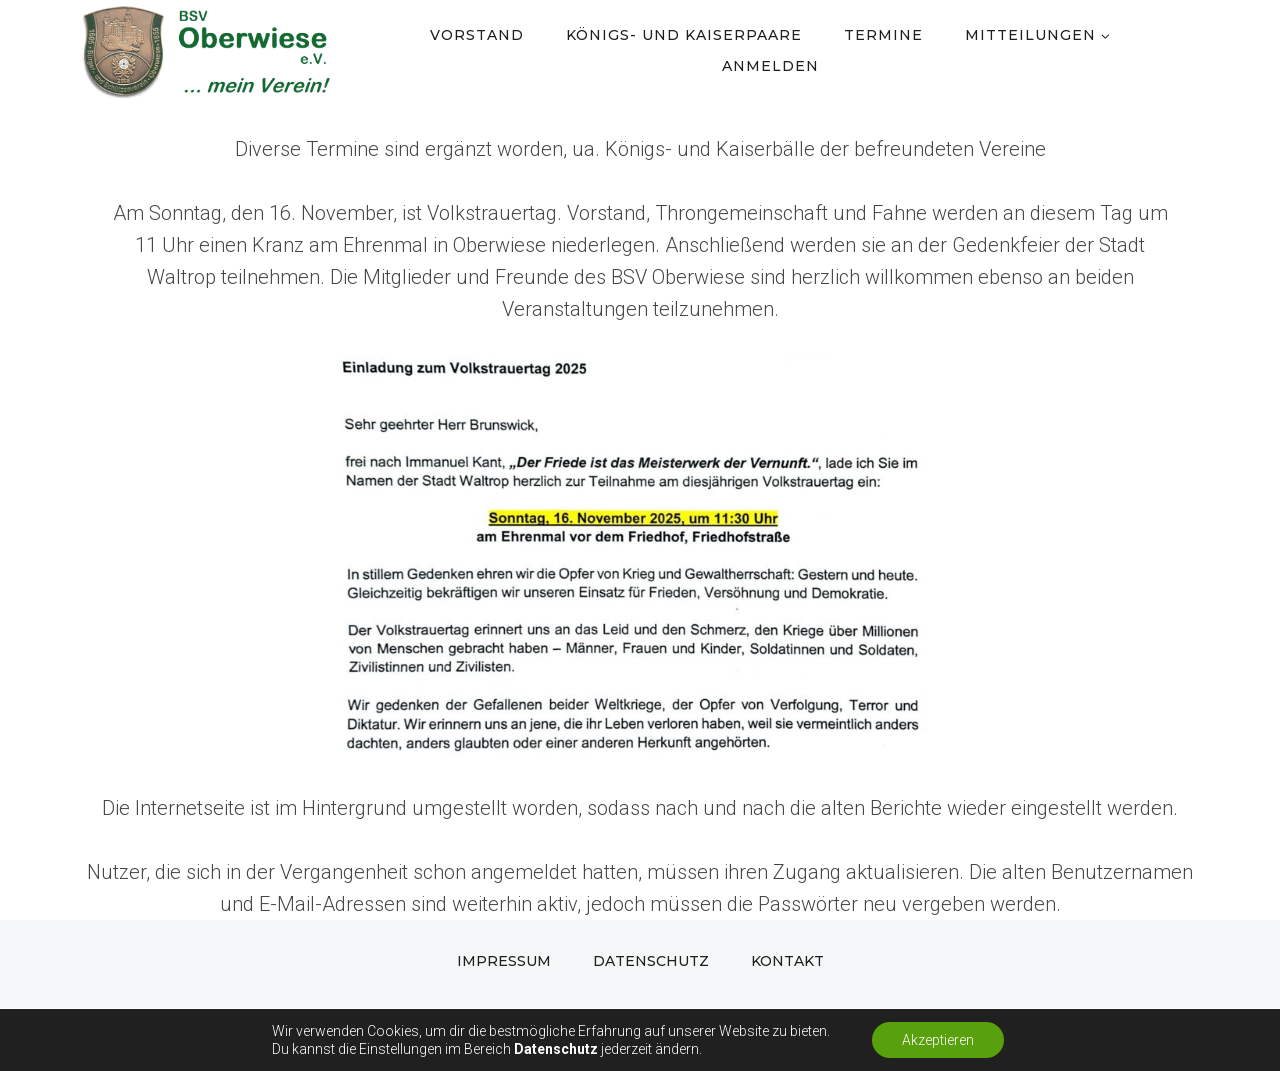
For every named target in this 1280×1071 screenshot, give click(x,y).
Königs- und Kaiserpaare (684, 35)
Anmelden (770, 66)
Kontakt (787, 961)
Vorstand (477, 35)
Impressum (504, 961)
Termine (883, 35)
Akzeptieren (938, 1040)
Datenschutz (651, 961)
